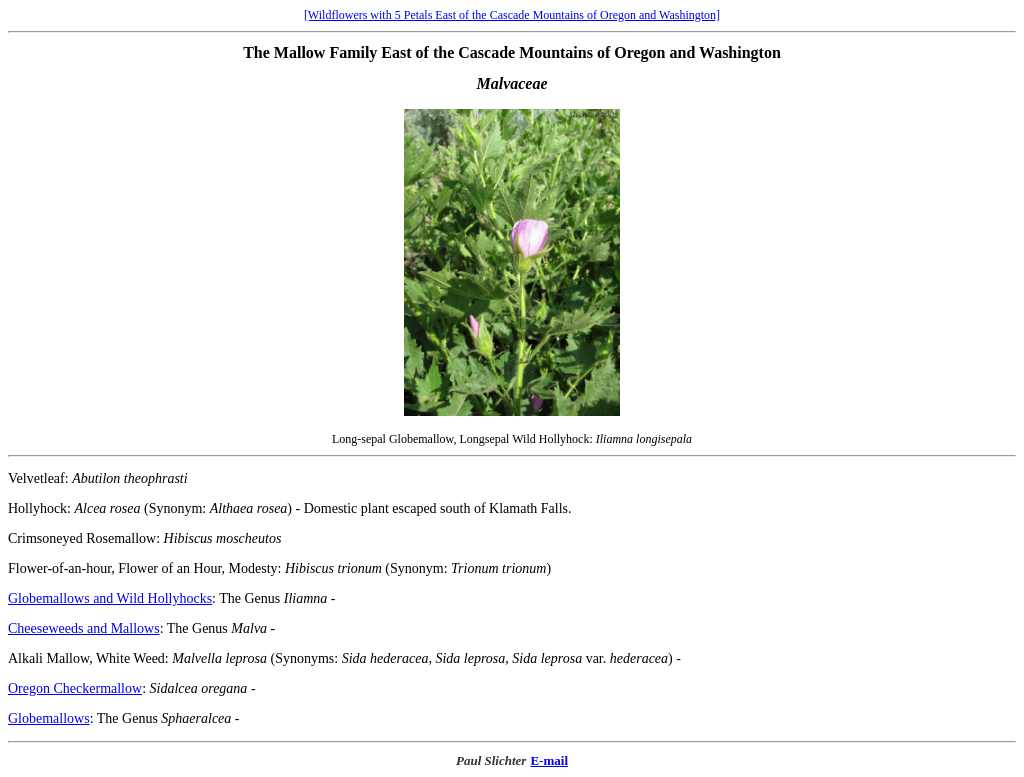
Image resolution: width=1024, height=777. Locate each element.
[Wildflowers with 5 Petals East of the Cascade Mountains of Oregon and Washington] (512, 15)
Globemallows (49, 718)
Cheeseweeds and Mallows (84, 628)
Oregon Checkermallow (75, 688)
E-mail (549, 760)
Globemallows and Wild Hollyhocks (110, 598)
